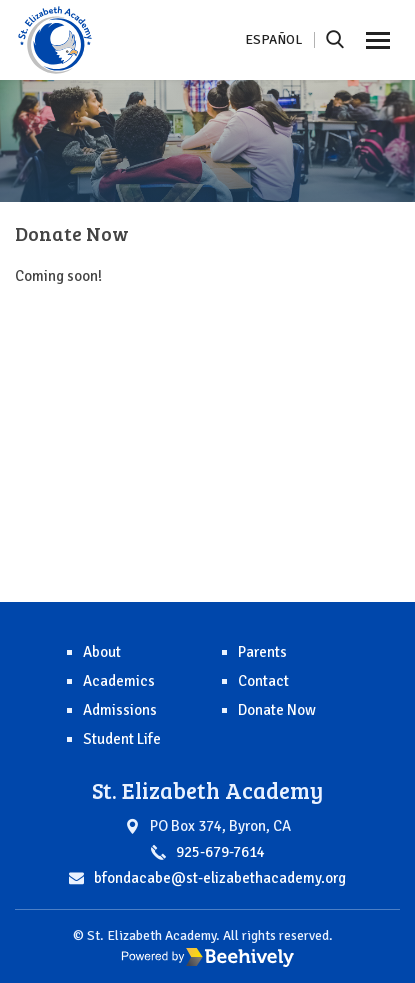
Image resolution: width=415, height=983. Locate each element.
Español (273, 39)
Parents (262, 652)
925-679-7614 (220, 852)
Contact (263, 681)
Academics (119, 681)
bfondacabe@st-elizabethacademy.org (220, 878)
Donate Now (277, 710)
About (102, 652)
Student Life (122, 739)
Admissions (120, 710)
